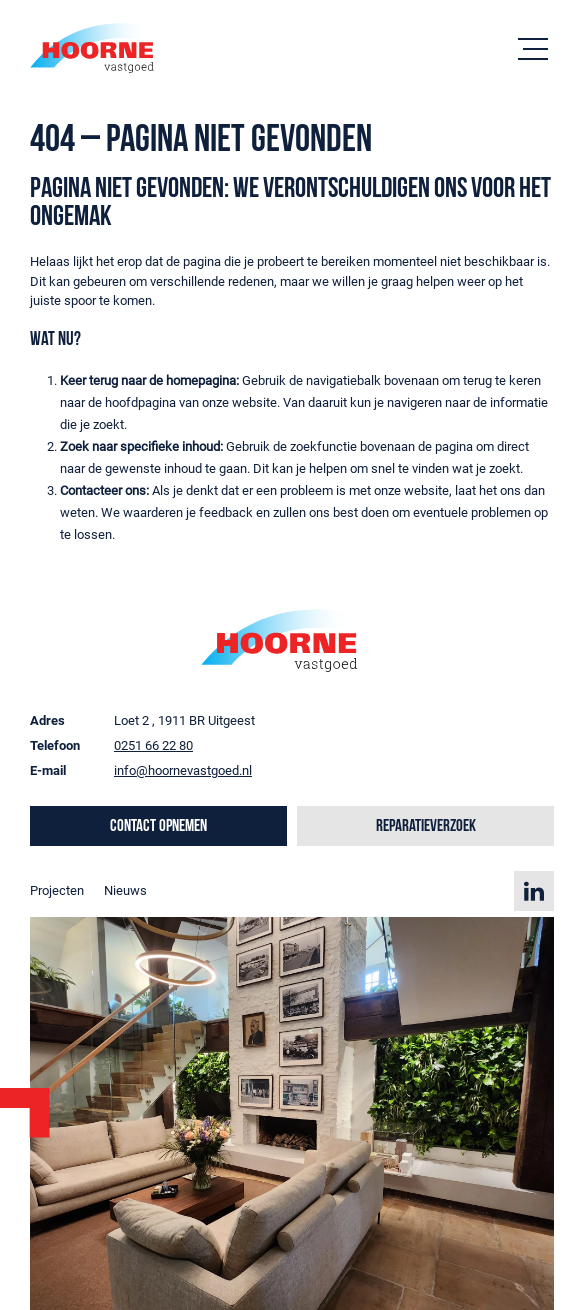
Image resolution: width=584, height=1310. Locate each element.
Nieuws (125, 890)
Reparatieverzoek (426, 826)
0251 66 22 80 (153, 745)
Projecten (57, 890)
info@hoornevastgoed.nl (183, 770)
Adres (47, 720)
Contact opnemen (158, 826)
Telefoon (55, 745)
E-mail (48, 770)
